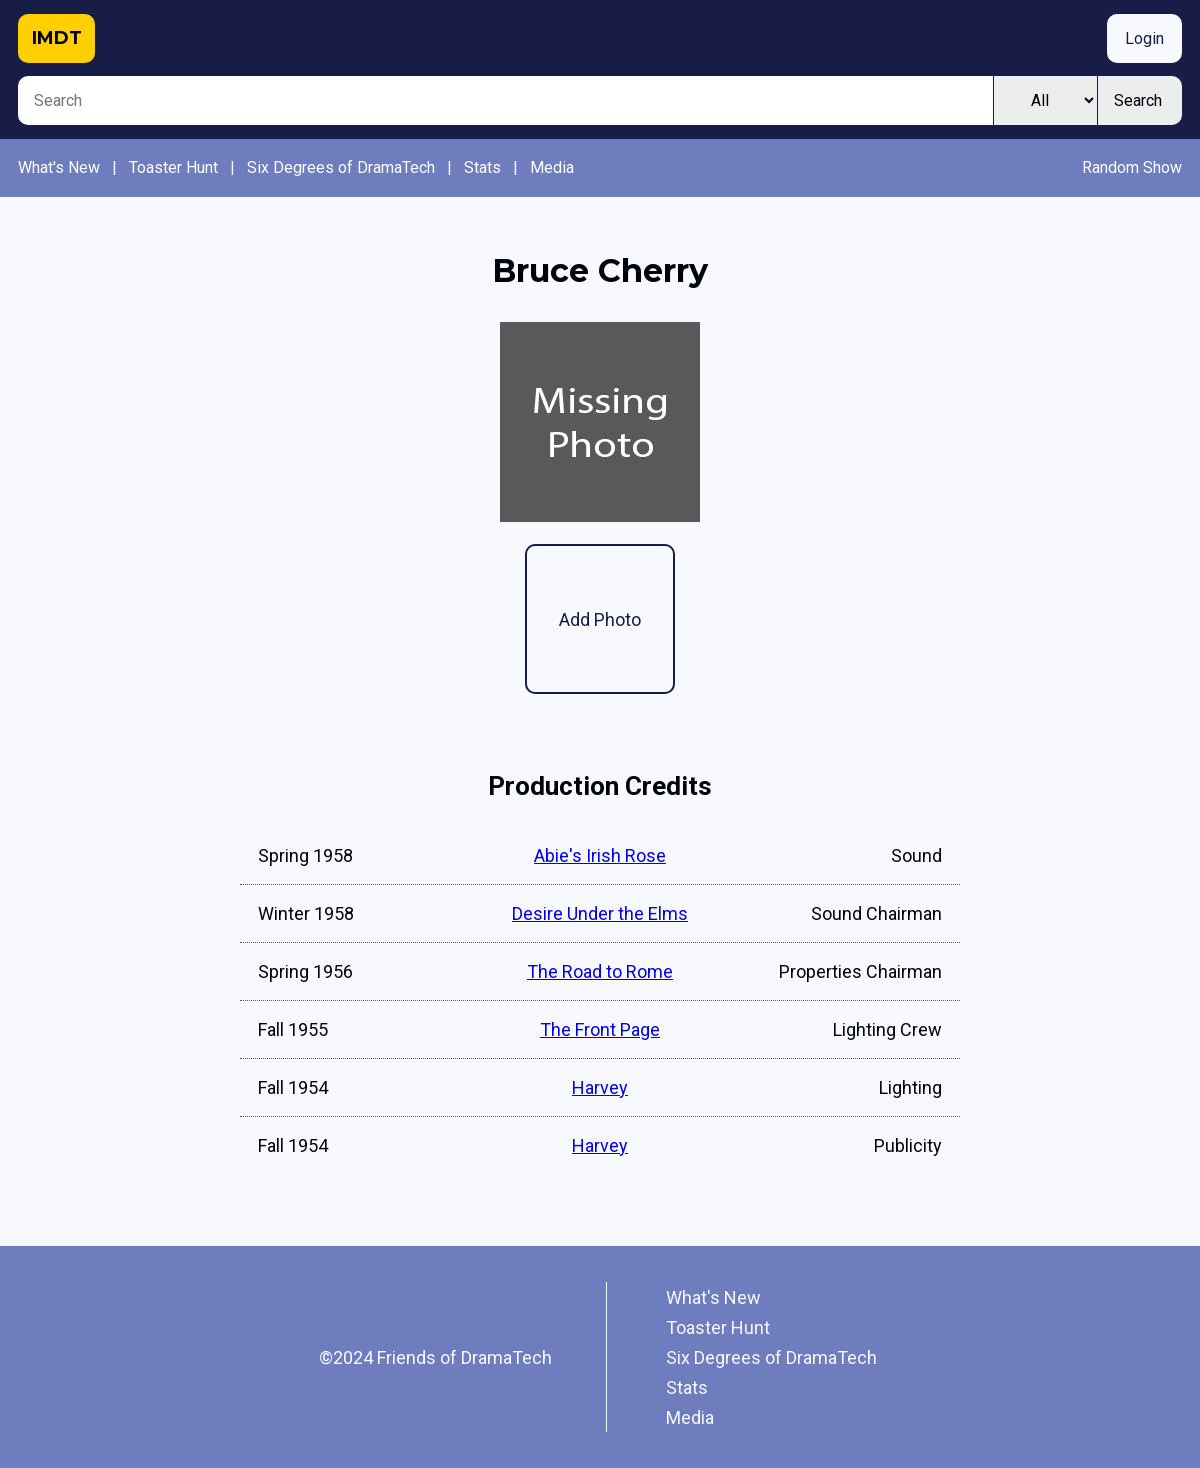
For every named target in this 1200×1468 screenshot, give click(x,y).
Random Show (1132, 167)
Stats (482, 167)
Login (1144, 38)
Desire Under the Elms (600, 913)
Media (552, 167)
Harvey (600, 1087)
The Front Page (600, 1029)
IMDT (57, 38)
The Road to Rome (600, 971)
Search (1138, 100)
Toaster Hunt (173, 167)
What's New (59, 167)
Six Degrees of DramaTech (341, 167)
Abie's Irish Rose (600, 855)
